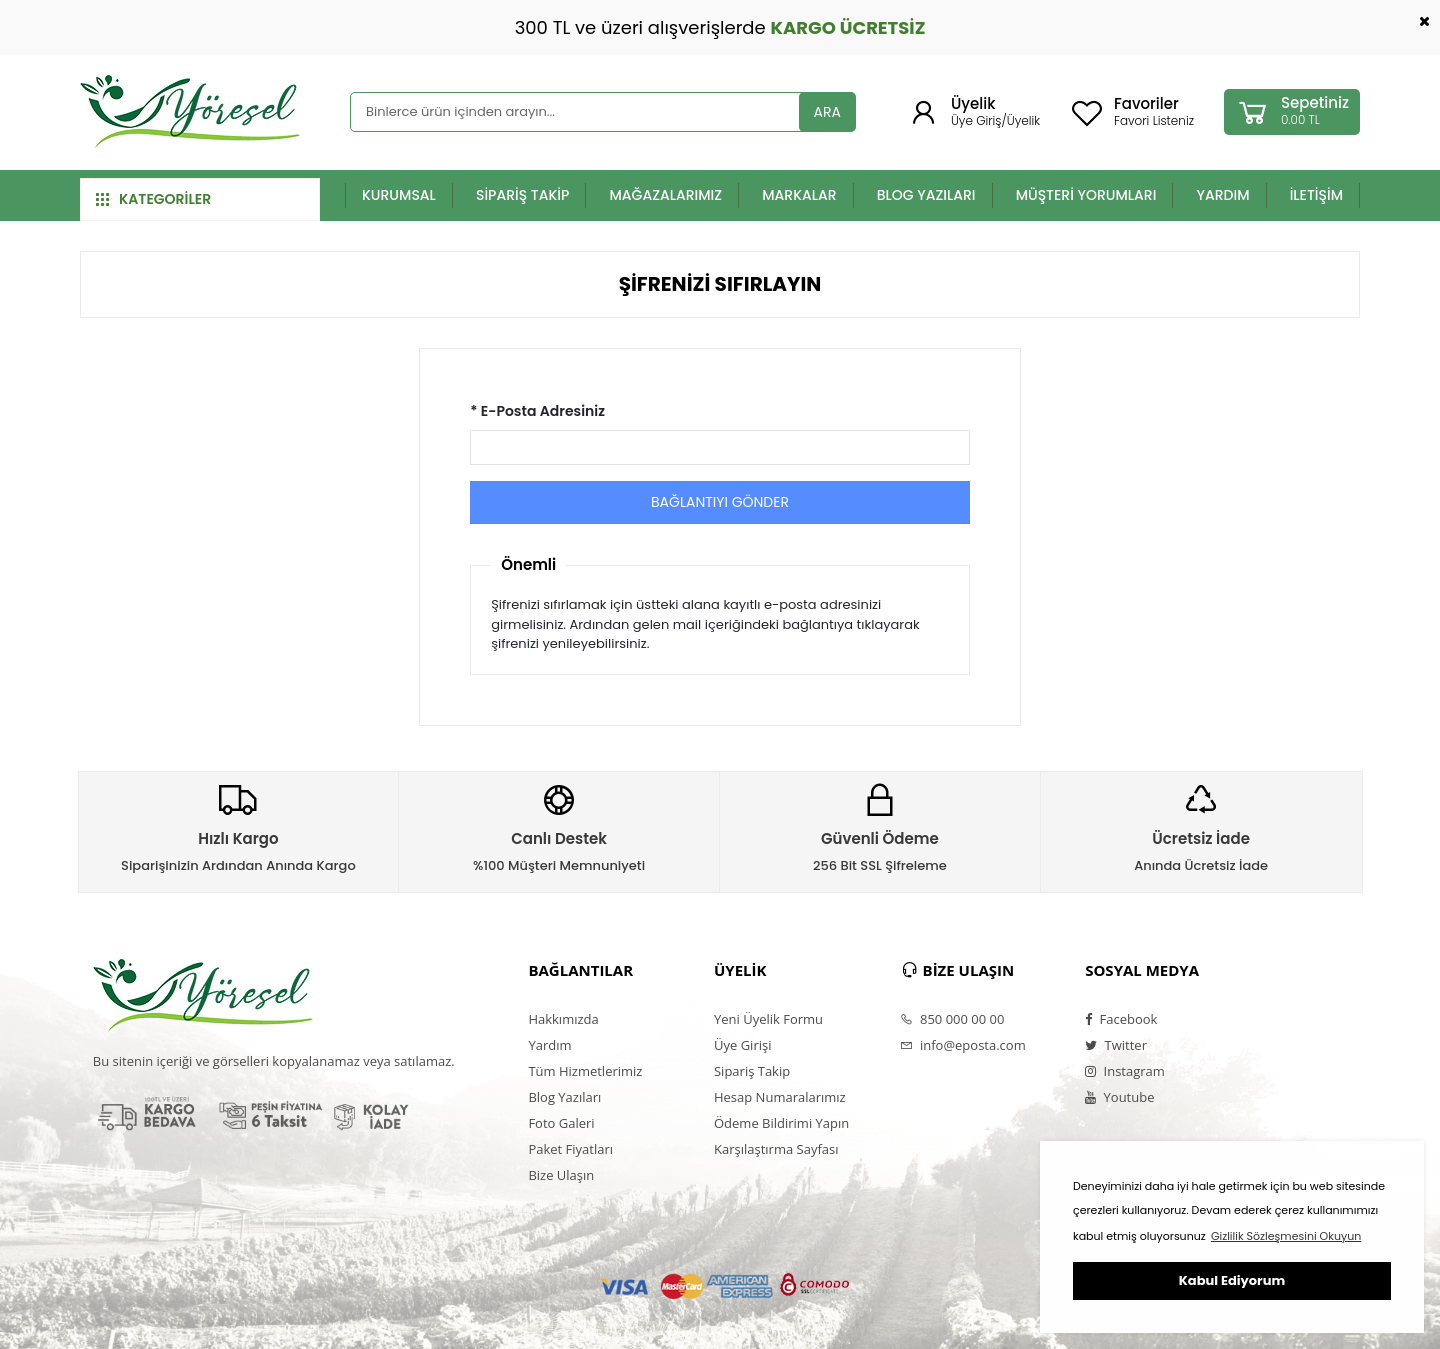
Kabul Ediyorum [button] (1232, 1280)
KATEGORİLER (153, 199)
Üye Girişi (742, 1045)
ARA (827, 112)
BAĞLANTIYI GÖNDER (720, 502)
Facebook (1121, 1019)
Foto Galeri (561, 1123)
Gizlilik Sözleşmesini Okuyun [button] (1286, 1236)
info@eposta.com (963, 1045)
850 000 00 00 (952, 1019)
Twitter (1116, 1045)
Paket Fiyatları (570, 1149)
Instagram (1125, 1071)
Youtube (1119, 1097)
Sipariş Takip (752, 1071)
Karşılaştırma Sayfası (776, 1149)
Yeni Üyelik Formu (768, 1019)
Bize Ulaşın (561, 1175)
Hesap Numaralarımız (780, 1097)
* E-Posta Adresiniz (537, 411)
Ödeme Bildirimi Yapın (781, 1123)
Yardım (549, 1045)
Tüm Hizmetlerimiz (585, 1071)
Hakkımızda (563, 1019)
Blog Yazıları (564, 1097)
